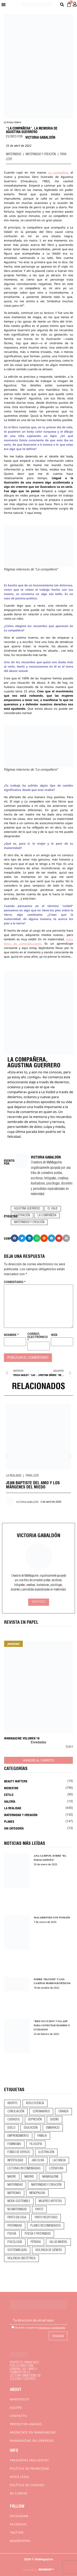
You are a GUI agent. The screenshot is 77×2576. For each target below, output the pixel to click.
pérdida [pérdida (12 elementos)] (36, 2242)
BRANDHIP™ (46, 2569)
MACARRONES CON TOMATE (52, 1917)
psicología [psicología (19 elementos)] (14, 2242)
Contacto (18, 2416)
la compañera (47, 1215)
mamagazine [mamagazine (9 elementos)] (50, 2176)
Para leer (32, 1475)
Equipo (16, 2407)
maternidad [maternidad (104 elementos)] (15, 2184)
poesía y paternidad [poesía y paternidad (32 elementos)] (38, 2233)
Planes (9, 1821)
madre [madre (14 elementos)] (11, 2176)
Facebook (18, 2524)
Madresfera (20, 2541)
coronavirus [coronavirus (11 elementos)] (41, 2111)
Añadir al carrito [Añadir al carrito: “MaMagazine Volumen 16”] (38, 1760)
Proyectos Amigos (26, 2424)
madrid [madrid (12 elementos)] (29, 2176)
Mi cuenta (18, 2493)
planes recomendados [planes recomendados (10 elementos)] (45, 2225)
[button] (3, 4)
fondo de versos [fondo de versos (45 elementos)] (18, 2152)
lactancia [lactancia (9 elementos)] (59, 2160)
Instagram (19, 2516)
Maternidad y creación (41, 154)
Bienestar (11, 1788)
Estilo (8, 1794)
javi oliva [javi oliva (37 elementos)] (38, 2160)
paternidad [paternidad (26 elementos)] (14, 2225)
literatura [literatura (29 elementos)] (56, 2168)
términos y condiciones (52, 2327)
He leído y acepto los (38, 2327)
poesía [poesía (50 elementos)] (11, 2233)
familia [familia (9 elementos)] (42, 2135)
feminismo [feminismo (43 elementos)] (14, 2144)
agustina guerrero (27, 1208)
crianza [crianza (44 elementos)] (63, 2111)
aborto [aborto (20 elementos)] (12, 2103)
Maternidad (13, 154)
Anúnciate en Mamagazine (33, 2432)
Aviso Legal (20, 2477)
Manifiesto (19, 2399)
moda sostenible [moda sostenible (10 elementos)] (18, 2201)
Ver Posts (38, 1602)
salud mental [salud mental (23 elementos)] (58, 2242)
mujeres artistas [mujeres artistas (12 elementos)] (50, 2201)
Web (54, 1335)
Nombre (11, 1335)
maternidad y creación (29, 1222)
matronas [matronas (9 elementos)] (14, 2193)
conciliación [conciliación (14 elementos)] (15, 2111)
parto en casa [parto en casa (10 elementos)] (16, 2217)
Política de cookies (27, 2485)
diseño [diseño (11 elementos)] (54, 2119)
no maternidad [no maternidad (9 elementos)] (17, 2209)
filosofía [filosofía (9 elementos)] (36, 2144)
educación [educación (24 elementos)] (31, 2127)
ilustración (22, 1215)
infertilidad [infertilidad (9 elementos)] (15, 2160)
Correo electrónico (38, 1337)
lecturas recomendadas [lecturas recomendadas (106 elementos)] (24, 2168)
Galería (9, 1801)
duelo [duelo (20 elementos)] (11, 2127)
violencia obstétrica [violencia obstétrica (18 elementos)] (21, 2258)
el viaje (53, 1208)
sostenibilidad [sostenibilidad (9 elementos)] (17, 2250)
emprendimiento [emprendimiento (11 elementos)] (18, 2135)
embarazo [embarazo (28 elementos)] (53, 2127)
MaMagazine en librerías (32, 2441)
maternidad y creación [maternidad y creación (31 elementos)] (46, 2184)
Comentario (15, 1282)
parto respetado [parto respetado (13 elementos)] (46, 2217)
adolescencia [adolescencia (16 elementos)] (35, 2103)
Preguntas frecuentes (29, 2460)
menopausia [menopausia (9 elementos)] (37, 2193)
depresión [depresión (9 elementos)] (35, 2119)
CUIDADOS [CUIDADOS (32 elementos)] (13, 2119)
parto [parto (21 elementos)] (39, 2209)
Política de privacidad (29, 2468)
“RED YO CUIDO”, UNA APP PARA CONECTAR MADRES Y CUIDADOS (52, 2025)
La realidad (13, 1475)
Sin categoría (14, 1828)
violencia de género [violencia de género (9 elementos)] (48, 2250)
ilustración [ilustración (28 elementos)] (46, 2152)
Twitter (16, 2532)
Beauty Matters (15, 1781)
